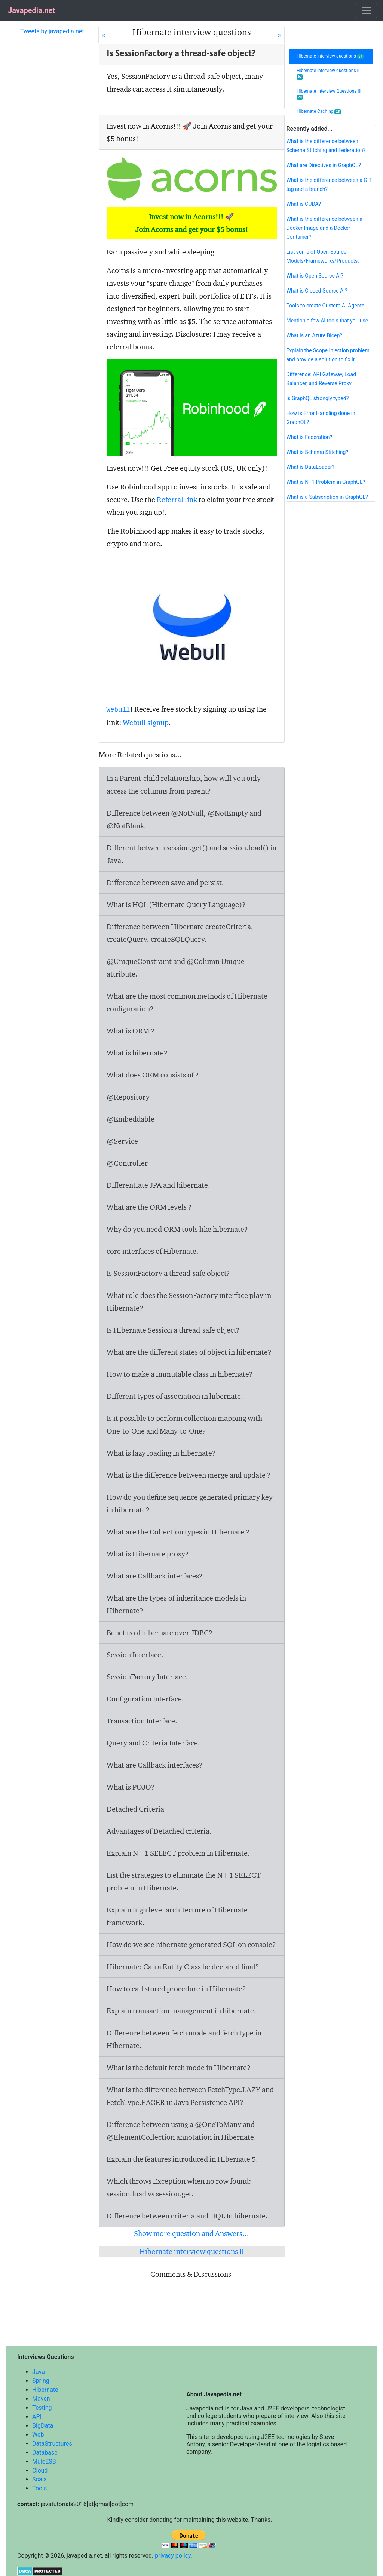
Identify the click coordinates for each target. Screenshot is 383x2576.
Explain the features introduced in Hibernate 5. (182, 2159)
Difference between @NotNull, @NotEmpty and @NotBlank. (184, 819)
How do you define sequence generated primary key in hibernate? (190, 1503)
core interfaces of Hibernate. (153, 1251)
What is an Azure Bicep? (314, 335)
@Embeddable (130, 1118)
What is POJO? (131, 1786)
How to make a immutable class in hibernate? (180, 1374)
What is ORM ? (130, 1030)
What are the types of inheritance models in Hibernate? (176, 1604)
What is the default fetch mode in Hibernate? (179, 2067)
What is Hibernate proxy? (148, 1553)
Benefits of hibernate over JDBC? (159, 1632)
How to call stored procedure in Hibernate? (176, 1988)
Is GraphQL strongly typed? (317, 398)
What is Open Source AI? (314, 276)
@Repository (128, 1096)
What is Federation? (309, 437)
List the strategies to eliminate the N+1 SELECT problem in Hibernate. (184, 1881)
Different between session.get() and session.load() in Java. (191, 854)
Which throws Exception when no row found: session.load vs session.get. (179, 2187)
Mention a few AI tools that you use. (327, 321)
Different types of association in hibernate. (175, 1396)
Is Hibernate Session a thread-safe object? (173, 1330)
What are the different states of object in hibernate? (189, 1352)
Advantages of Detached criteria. (159, 1831)
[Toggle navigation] (366, 10)
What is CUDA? (303, 204)
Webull (118, 710)
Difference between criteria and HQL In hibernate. (187, 2215)
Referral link (177, 499)
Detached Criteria (135, 1809)
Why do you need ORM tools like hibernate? (177, 1229)
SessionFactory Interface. (147, 1676)
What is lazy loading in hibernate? (161, 1452)
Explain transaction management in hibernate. (181, 2010)
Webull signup (146, 722)
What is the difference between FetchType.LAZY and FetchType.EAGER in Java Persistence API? (190, 2096)
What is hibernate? (137, 1052)
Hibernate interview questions (330, 56)
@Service (122, 1141)
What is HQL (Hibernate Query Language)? (176, 904)
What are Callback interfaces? (155, 1575)
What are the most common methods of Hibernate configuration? (187, 1002)
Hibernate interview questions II (192, 2251)
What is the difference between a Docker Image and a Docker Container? (324, 228)
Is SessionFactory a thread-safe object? (168, 1273)
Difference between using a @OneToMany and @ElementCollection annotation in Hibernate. (181, 2130)
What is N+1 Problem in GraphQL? (325, 482)
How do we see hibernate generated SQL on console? (191, 1944)
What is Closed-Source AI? (316, 291)
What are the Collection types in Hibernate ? (178, 1531)
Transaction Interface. (142, 1720)
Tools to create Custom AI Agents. (325, 306)
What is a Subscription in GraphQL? (327, 497)
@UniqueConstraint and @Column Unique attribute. (176, 967)
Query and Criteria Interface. (153, 1742)
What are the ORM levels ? (149, 1207)
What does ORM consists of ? (153, 1074)
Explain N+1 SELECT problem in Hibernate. (178, 1853)
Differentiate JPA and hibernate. (158, 1185)
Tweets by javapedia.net (52, 31)
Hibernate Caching (319, 111)
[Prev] (104, 35)
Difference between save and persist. (165, 882)
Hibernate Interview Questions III (329, 94)
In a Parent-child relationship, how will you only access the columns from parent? (184, 784)
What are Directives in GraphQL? (323, 165)
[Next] (279, 35)
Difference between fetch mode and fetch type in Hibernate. (184, 2039)
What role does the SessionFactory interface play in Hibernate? (189, 1301)
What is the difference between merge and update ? (189, 1475)
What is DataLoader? (310, 467)
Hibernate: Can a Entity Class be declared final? (183, 1966)
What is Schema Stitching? (317, 452)
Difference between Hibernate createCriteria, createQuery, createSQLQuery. (180, 933)
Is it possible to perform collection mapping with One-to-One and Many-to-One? (184, 1424)
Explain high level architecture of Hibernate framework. (177, 1916)
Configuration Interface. (145, 1698)
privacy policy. (173, 2555)
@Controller (127, 1163)
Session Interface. (135, 1654)
